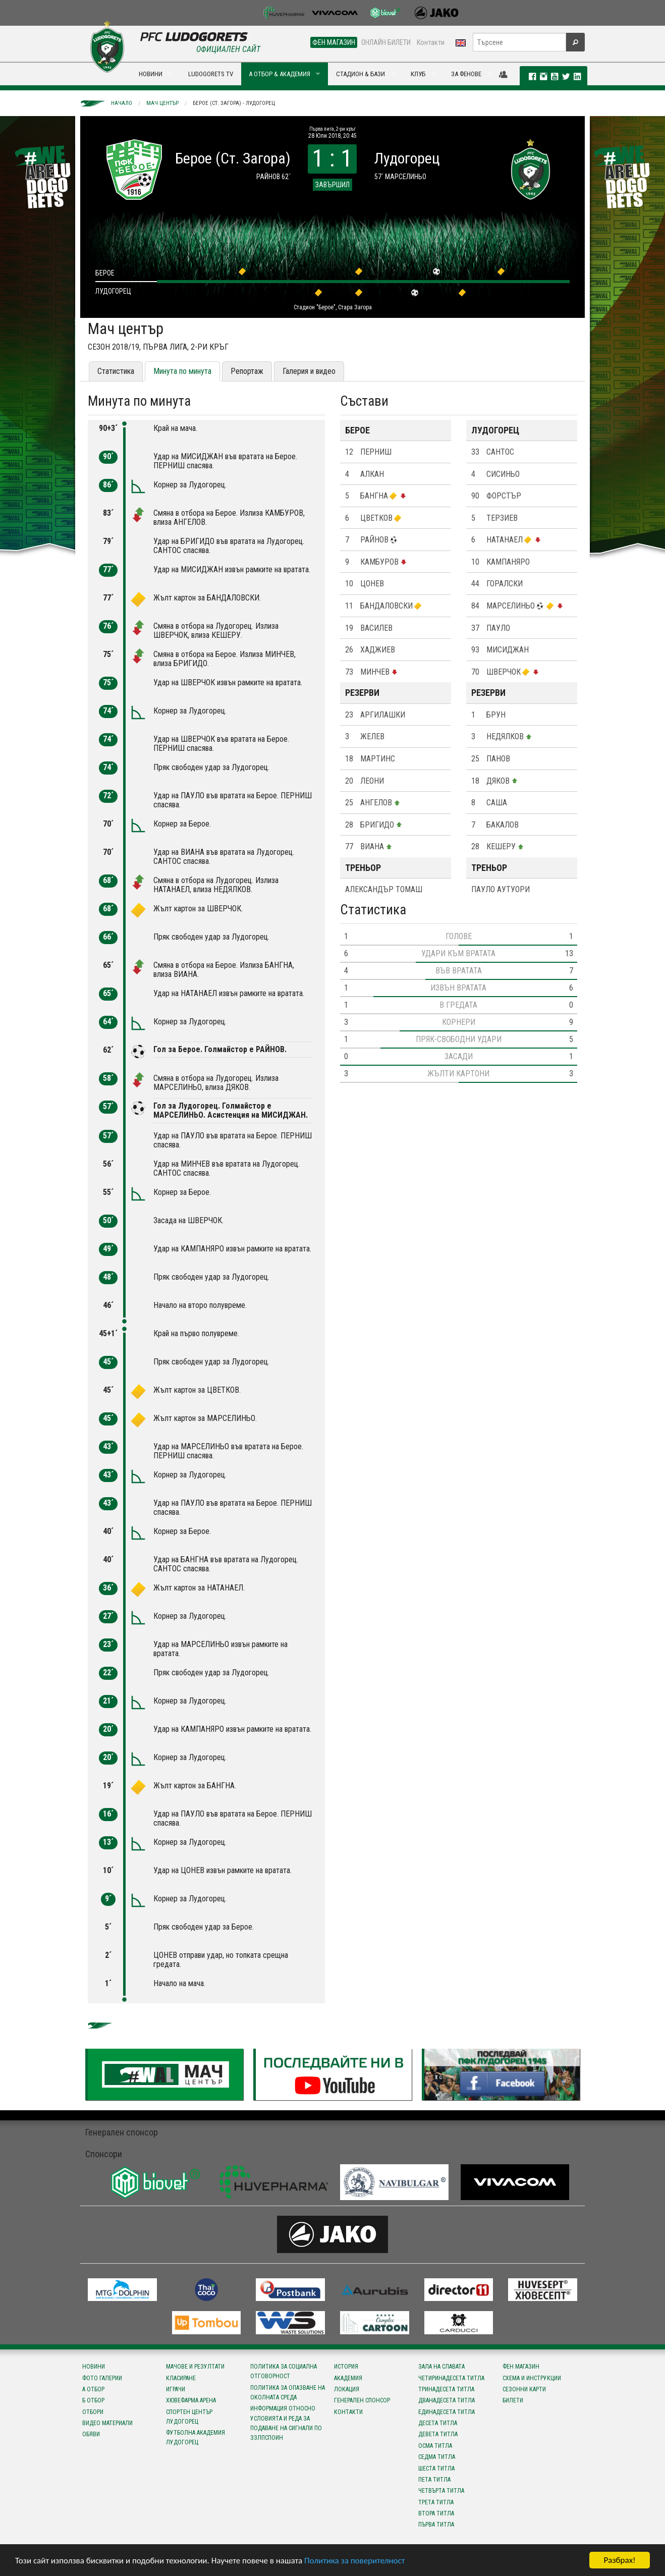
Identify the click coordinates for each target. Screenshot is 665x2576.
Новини (93, 2366)
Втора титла (436, 2513)
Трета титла (436, 2502)
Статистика (115, 371)
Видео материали (107, 2423)
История (346, 2366)
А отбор (93, 2389)
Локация (346, 2389)
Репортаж (247, 371)
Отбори (92, 2412)
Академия (348, 2378)
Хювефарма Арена (191, 2400)
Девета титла (438, 2434)
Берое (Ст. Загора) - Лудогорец (234, 103)
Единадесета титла (446, 2412)
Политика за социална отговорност (283, 2371)
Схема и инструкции (532, 2378)
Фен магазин (521, 2366)
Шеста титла (436, 2468)
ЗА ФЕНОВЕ (466, 74)
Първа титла (436, 2524)
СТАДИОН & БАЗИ (360, 74)
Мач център (162, 103)
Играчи (175, 2389)
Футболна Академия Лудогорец (195, 2437)
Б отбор (93, 2400)
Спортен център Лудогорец (189, 2416)
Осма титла (435, 2445)
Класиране (181, 2378)
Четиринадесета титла (451, 2378)
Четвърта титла (441, 2490)
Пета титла (434, 2479)
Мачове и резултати (195, 2366)
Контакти (431, 42)
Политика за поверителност (354, 2560)
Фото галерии (102, 2378)
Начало (121, 103)
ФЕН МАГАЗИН (333, 42)
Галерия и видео (309, 371)
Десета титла (437, 2423)
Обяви (91, 2434)
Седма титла (436, 2456)
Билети (513, 2400)
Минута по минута (182, 371)
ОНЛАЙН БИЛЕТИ (386, 42)
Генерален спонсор (362, 2400)
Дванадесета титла (446, 2400)
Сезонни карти (524, 2389)
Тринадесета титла (446, 2389)
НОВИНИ (150, 74)
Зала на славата (441, 2366)
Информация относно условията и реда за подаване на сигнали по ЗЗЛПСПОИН (286, 2423)
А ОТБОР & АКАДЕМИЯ (279, 74)
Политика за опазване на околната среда (287, 2392)
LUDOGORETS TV (210, 74)
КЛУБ (418, 74)
